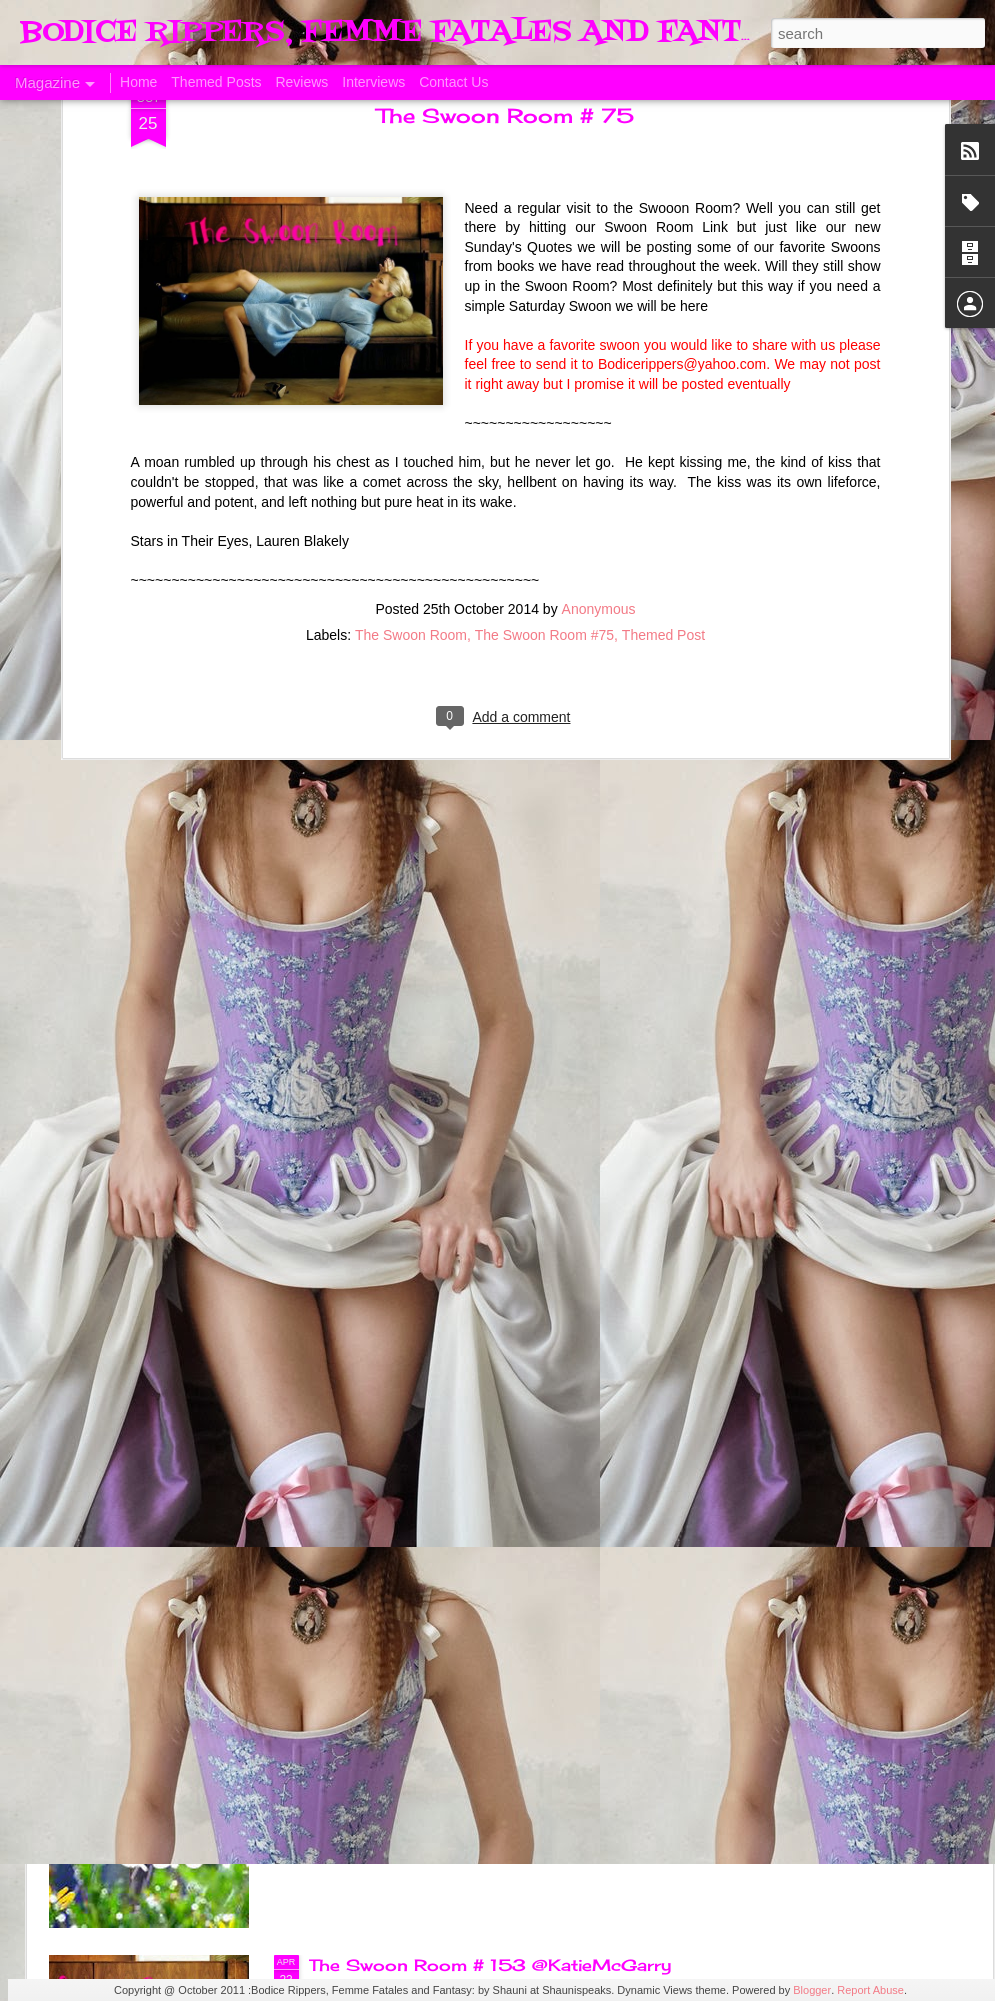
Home (138, 82)
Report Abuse (870, 1990)
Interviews (373, 82)
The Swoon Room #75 (544, 372)
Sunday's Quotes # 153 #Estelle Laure (479, 1738)
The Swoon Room (411, 372)
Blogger (812, 1990)
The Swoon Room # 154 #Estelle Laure (482, 1511)
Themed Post (663, 372)
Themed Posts (216, 82)
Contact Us (453, 82)
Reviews (301, 82)
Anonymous (599, 346)
